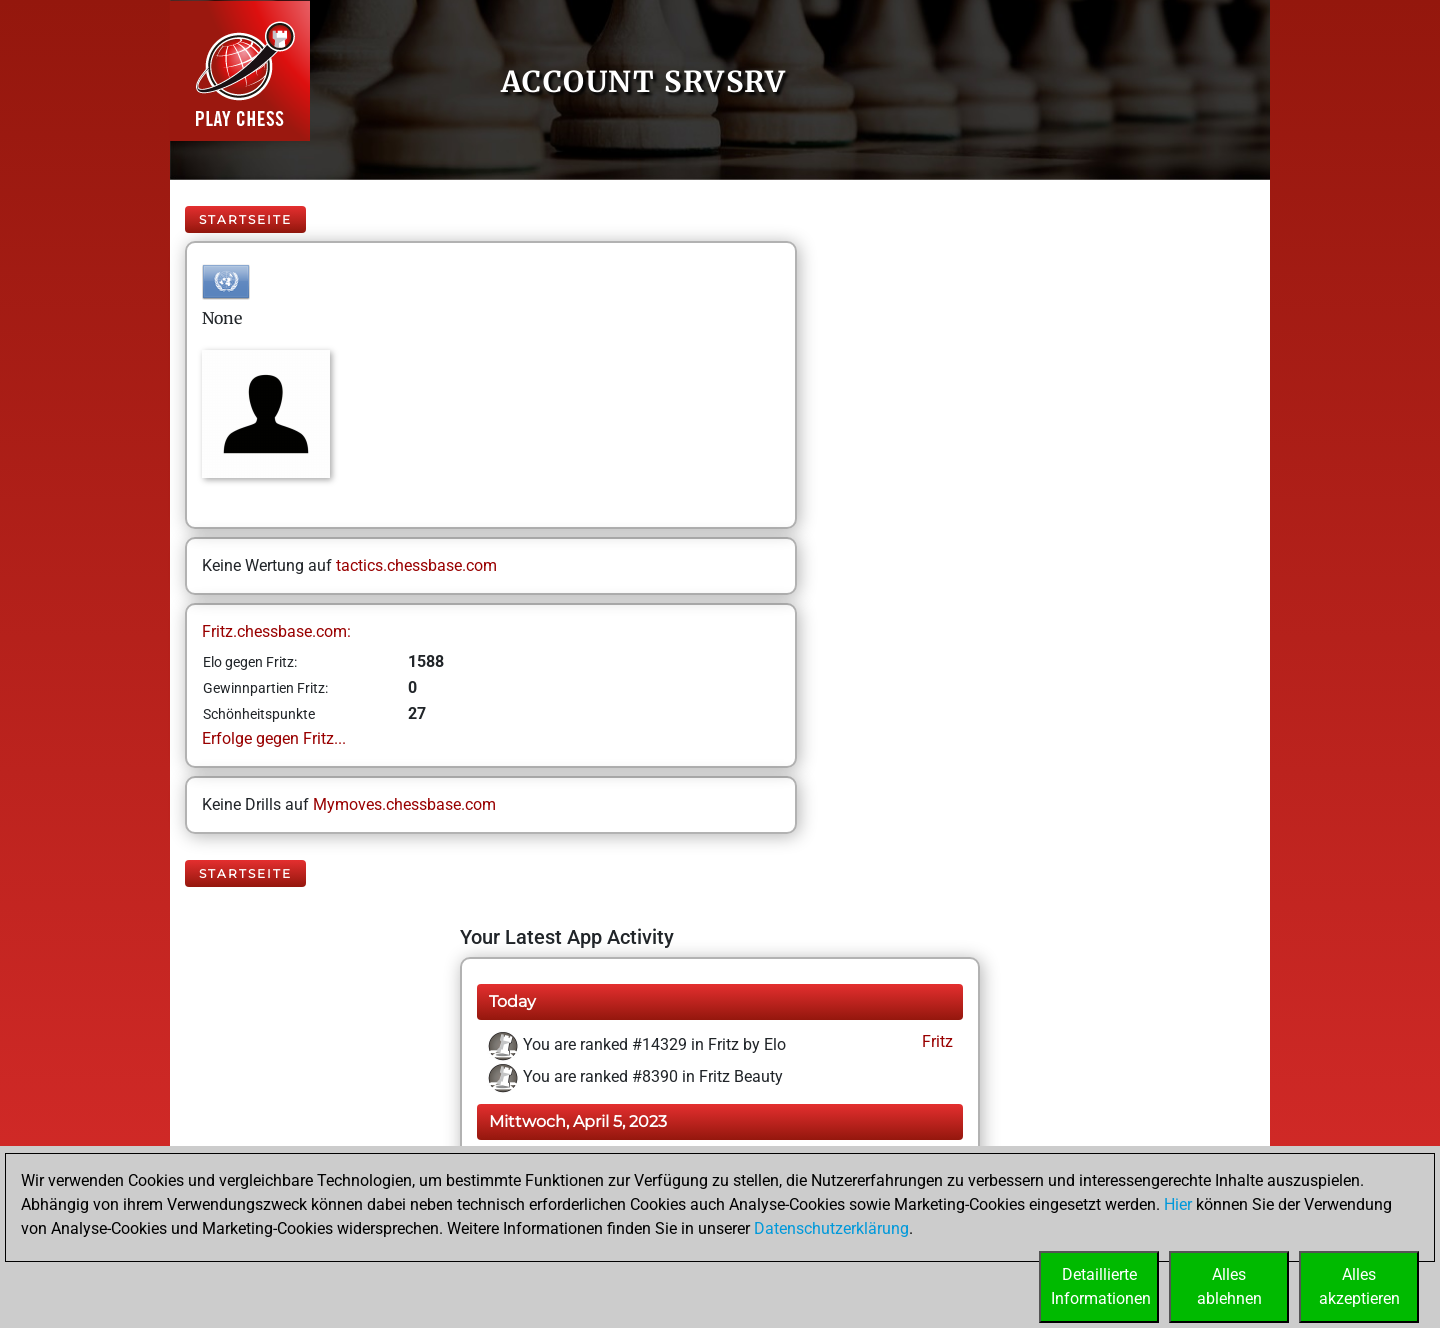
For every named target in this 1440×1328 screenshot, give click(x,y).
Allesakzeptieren (1359, 1286)
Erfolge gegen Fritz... (274, 738)
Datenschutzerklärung (831, 1228)
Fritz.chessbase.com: (276, 631)
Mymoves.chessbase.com (404, 804)
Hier (1178, 1204)
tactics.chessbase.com (416, 565)
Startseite (245, 219)
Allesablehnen (1229, 1286)
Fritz (935, 1041)
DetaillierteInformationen (1101, 1286)
